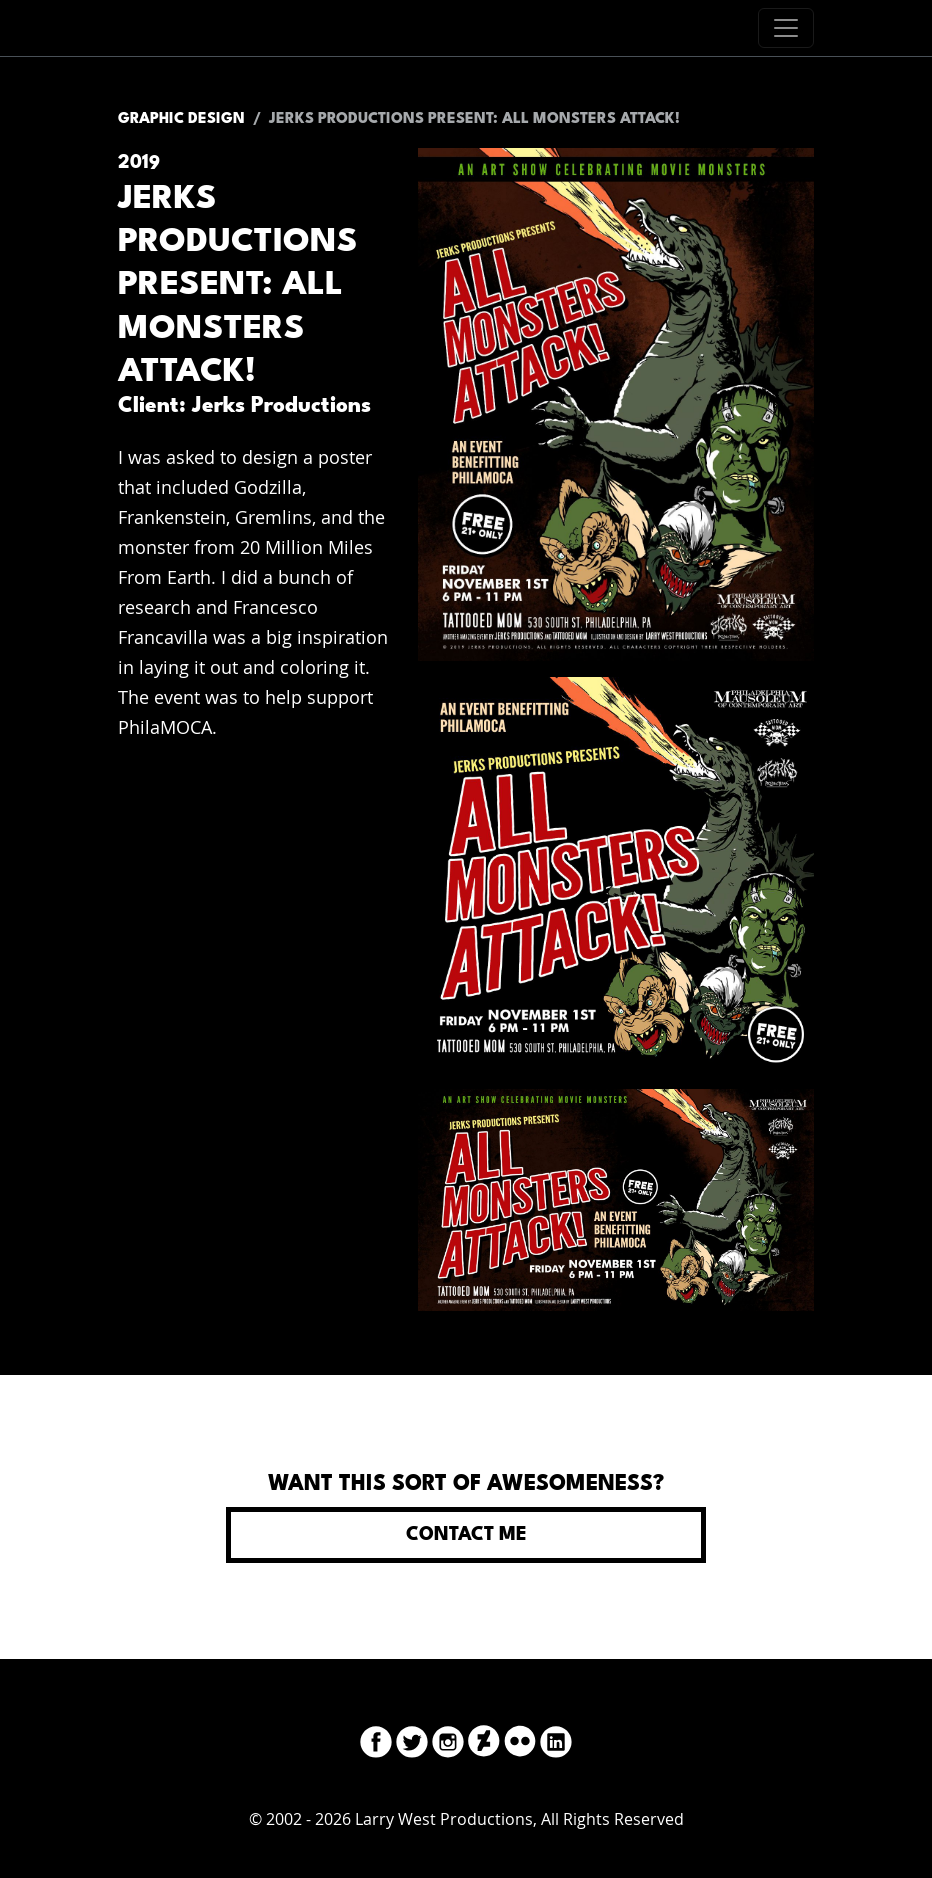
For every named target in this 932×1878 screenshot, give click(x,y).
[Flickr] (520, 1739)
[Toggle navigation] (786, 28)
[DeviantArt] (484, 1739)
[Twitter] (412, 1739)
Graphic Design (181, 119)
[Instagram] (448, 1739)
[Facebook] (376, 1739)
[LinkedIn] (556, 1739)
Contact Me (466, 1535)
